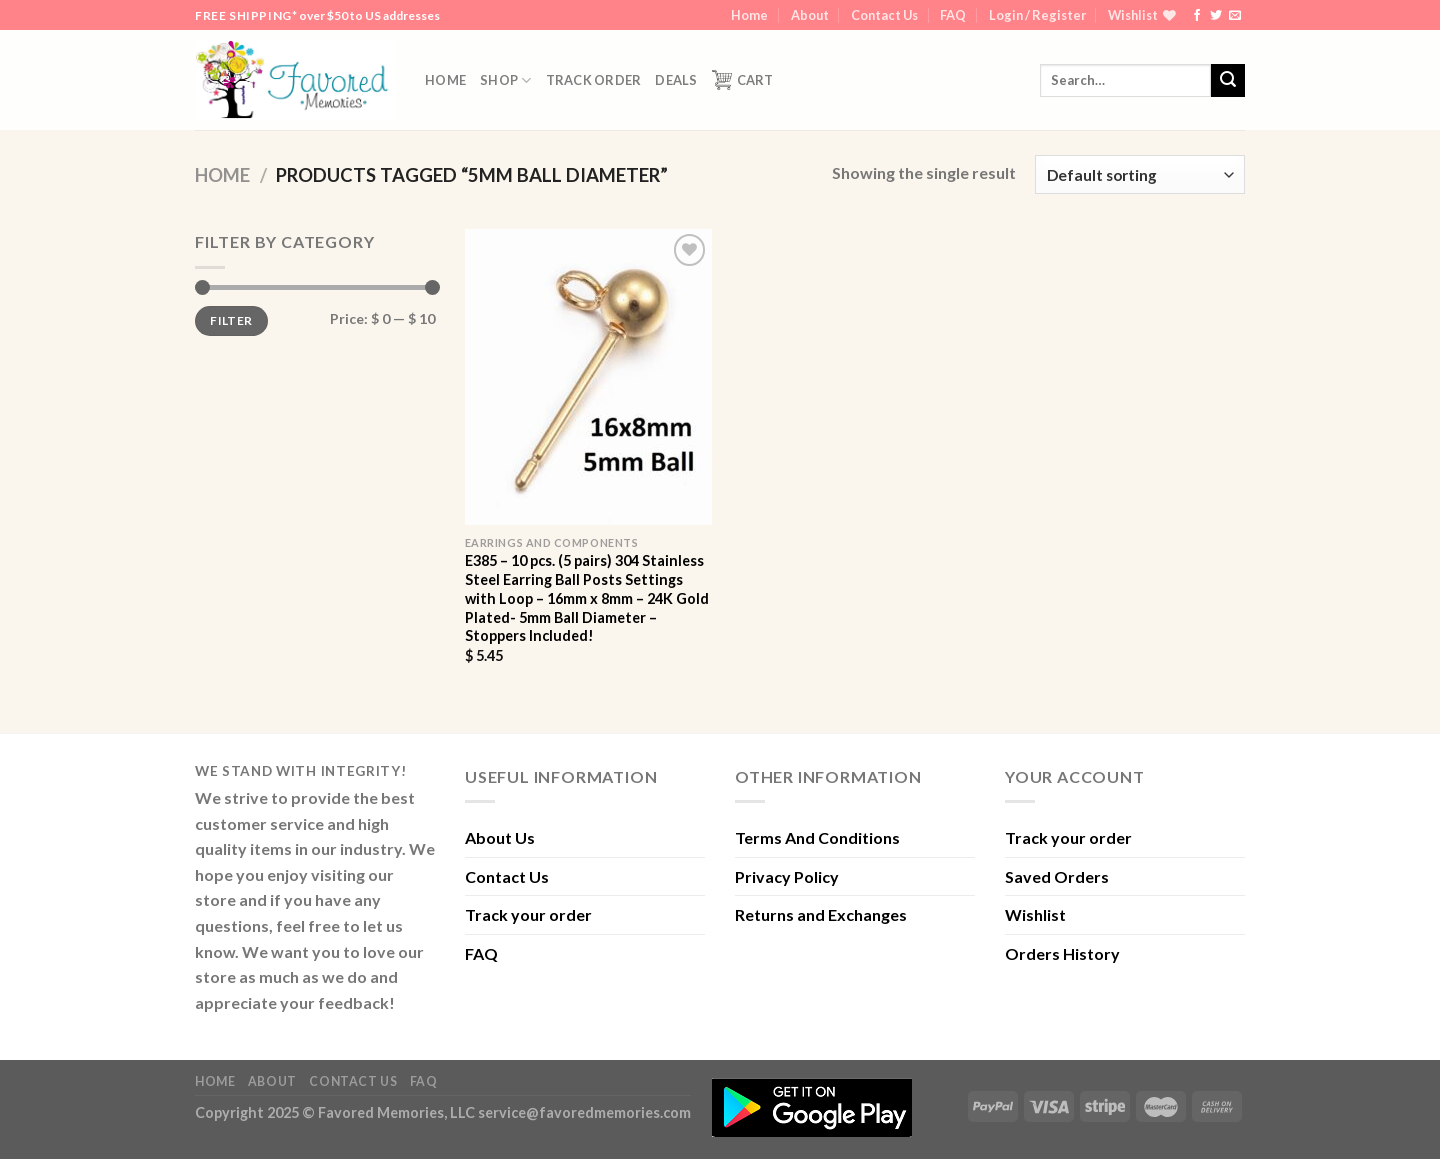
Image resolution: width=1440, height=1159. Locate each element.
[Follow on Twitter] (1216, 16)
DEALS (676, 80)
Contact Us (884, 15)
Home (749, 15)
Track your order (528, 914)
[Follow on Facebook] (1197, 16)
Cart (743, 80)
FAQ (953, 15)
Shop (505, 80)
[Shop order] (1140, 174)
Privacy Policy (787, 876)
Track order (594, 80)
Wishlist (1035, 914)
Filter (231, 320)
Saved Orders (1057, 876)
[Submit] (1228, 81)
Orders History (1062, 953)
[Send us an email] (1235, 16)
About (810, 15)
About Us (500, 837)
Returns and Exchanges (821, 914)
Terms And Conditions (817, 837)
